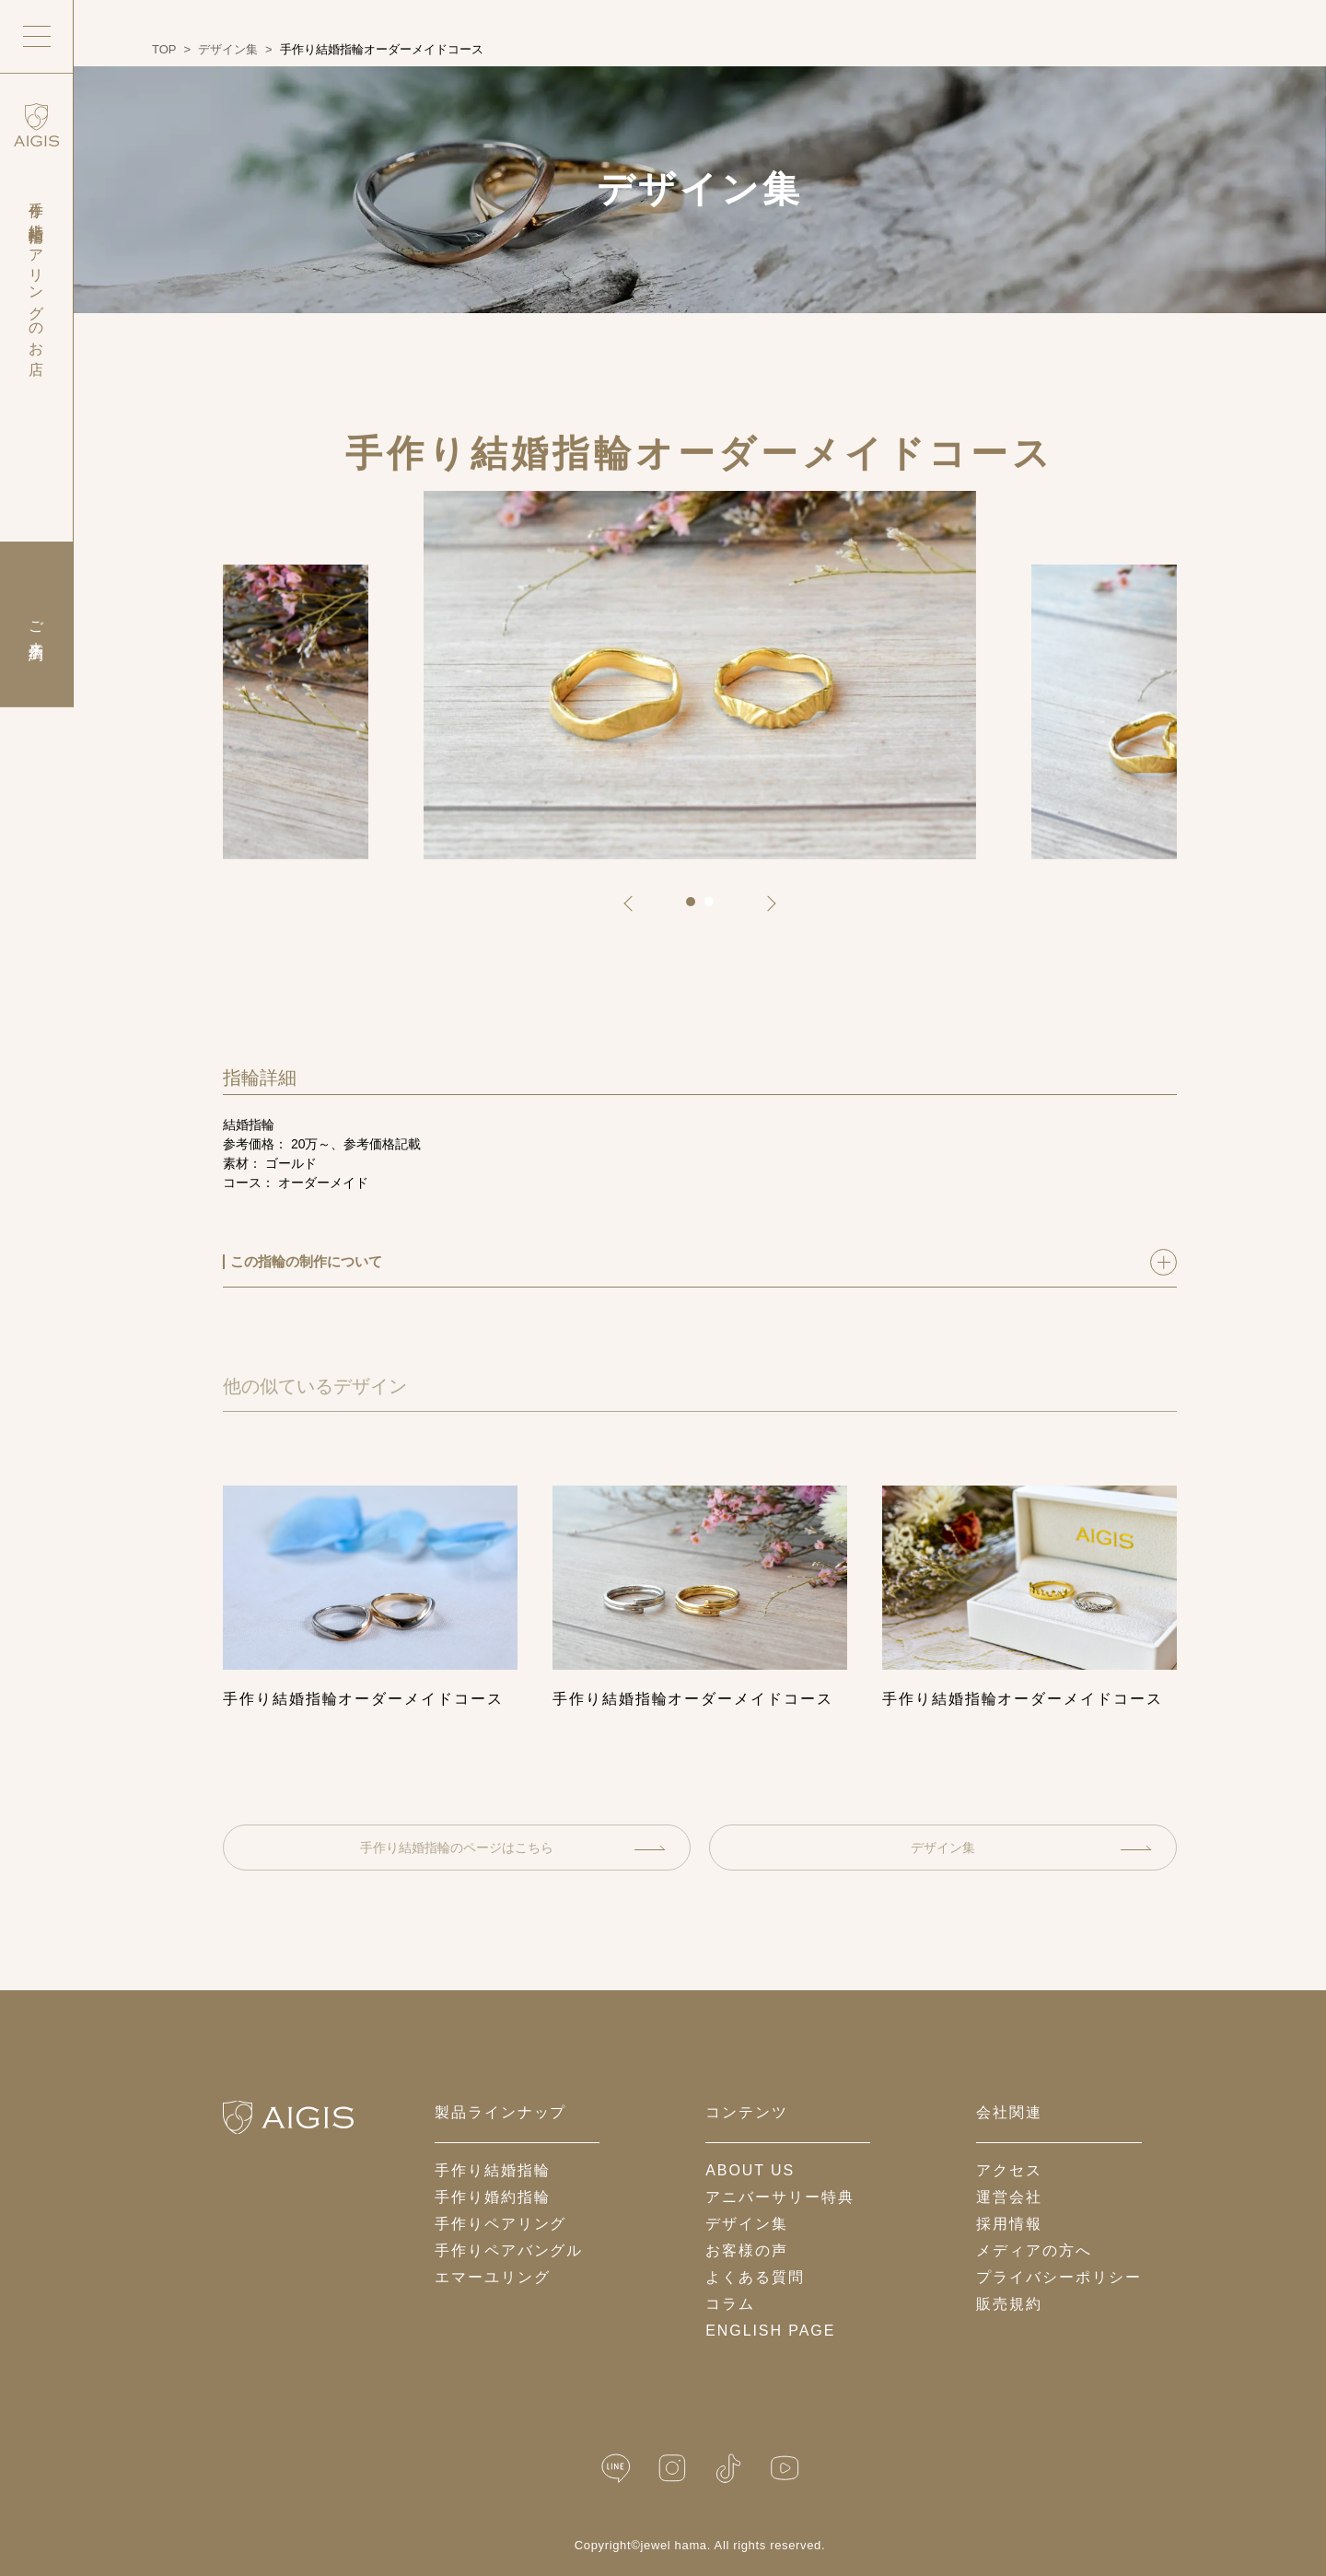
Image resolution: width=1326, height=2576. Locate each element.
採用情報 (1009, 2224)
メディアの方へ (1033, 2250)
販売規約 (1009, 2304)
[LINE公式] (616, 2468)
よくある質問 (755, 2277)
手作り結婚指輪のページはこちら (513, 1847)
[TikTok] (728, 2468)
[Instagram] (672, 2468)
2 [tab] (715, 908)
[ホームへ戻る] (288, 2117)
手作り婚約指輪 (492, 2197)
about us (750, 2170)
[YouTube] (784, 2468)
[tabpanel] (700, 675)
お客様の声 (746, 2250)
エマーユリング (492, 2277)
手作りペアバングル (509, 2250)
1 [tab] (697, 908)
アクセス (1009, 2170)
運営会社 (1009, 2197)
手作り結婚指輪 (492, 2170)
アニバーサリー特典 (779, 2197)
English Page (770, 2330)
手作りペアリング (500, 2224)
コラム (730, 2304)
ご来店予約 (36, 624)
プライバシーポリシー (1058, 2277)
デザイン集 (1031, 1847)
